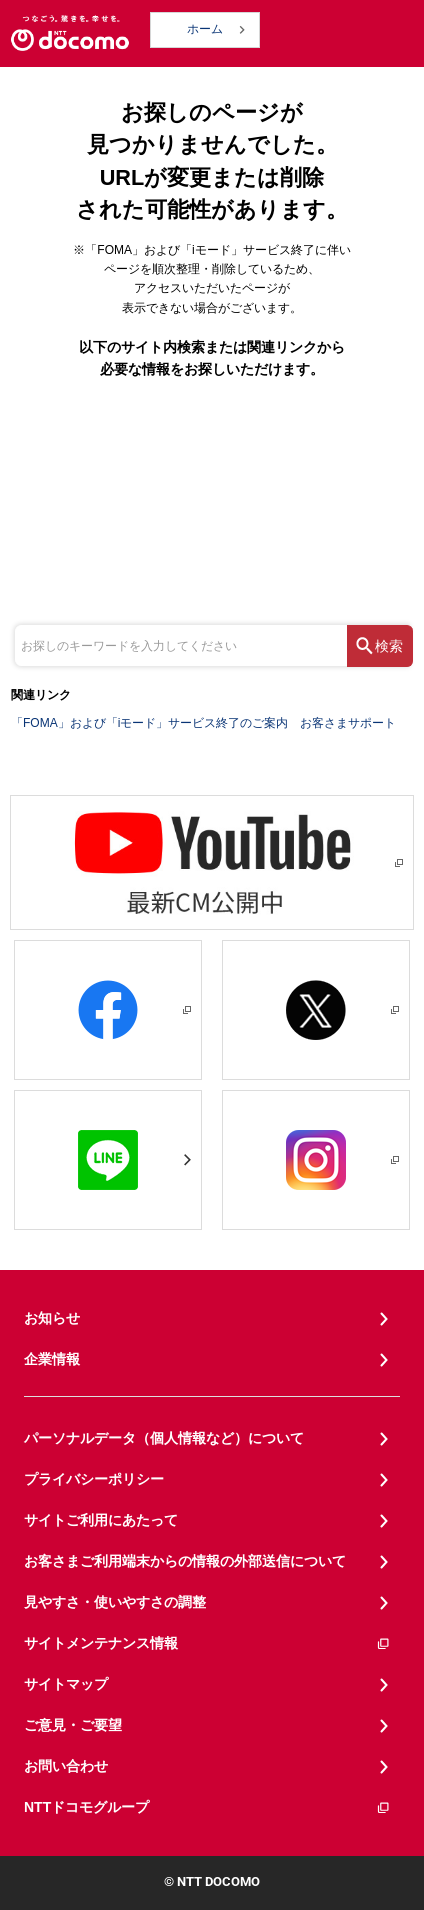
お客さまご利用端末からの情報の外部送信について (185, 1561)
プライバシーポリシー (94, 1479)
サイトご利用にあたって (101, 1520)
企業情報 (52, 1359)
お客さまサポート (348, 723)
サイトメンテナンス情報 (207, 1643)
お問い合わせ (66, 1766)
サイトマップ (66, 1684)
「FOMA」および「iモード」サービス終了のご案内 (149, 723)
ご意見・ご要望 (73, 1725)
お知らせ (52, 1318)
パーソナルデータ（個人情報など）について (164, 1438)
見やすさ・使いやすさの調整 (115, 1602)
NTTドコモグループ (207, 1807)
